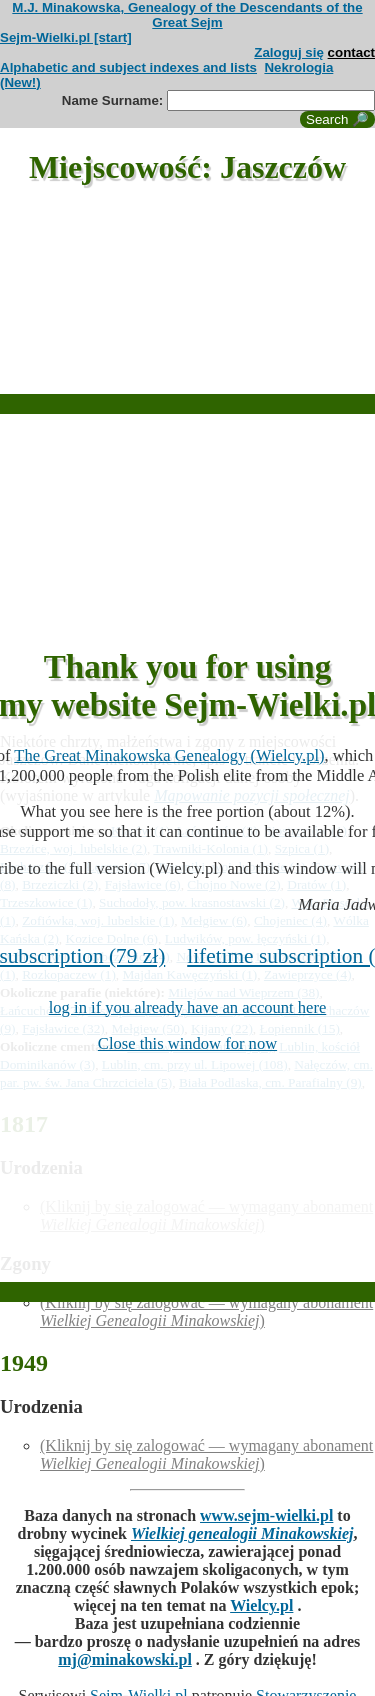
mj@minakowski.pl (125, 1659)
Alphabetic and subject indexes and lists (128, 67)
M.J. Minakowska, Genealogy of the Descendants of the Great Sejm (187, 15)
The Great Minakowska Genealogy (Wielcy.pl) (169, 755)
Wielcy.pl (261, 1605)
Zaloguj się (289, 52)
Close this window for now (187, 1043)
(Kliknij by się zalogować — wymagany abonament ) (206, 1311)
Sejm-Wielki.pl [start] (66, 37)
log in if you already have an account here (188, 1007)
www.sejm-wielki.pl (266, 1515)
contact (351, 52)
